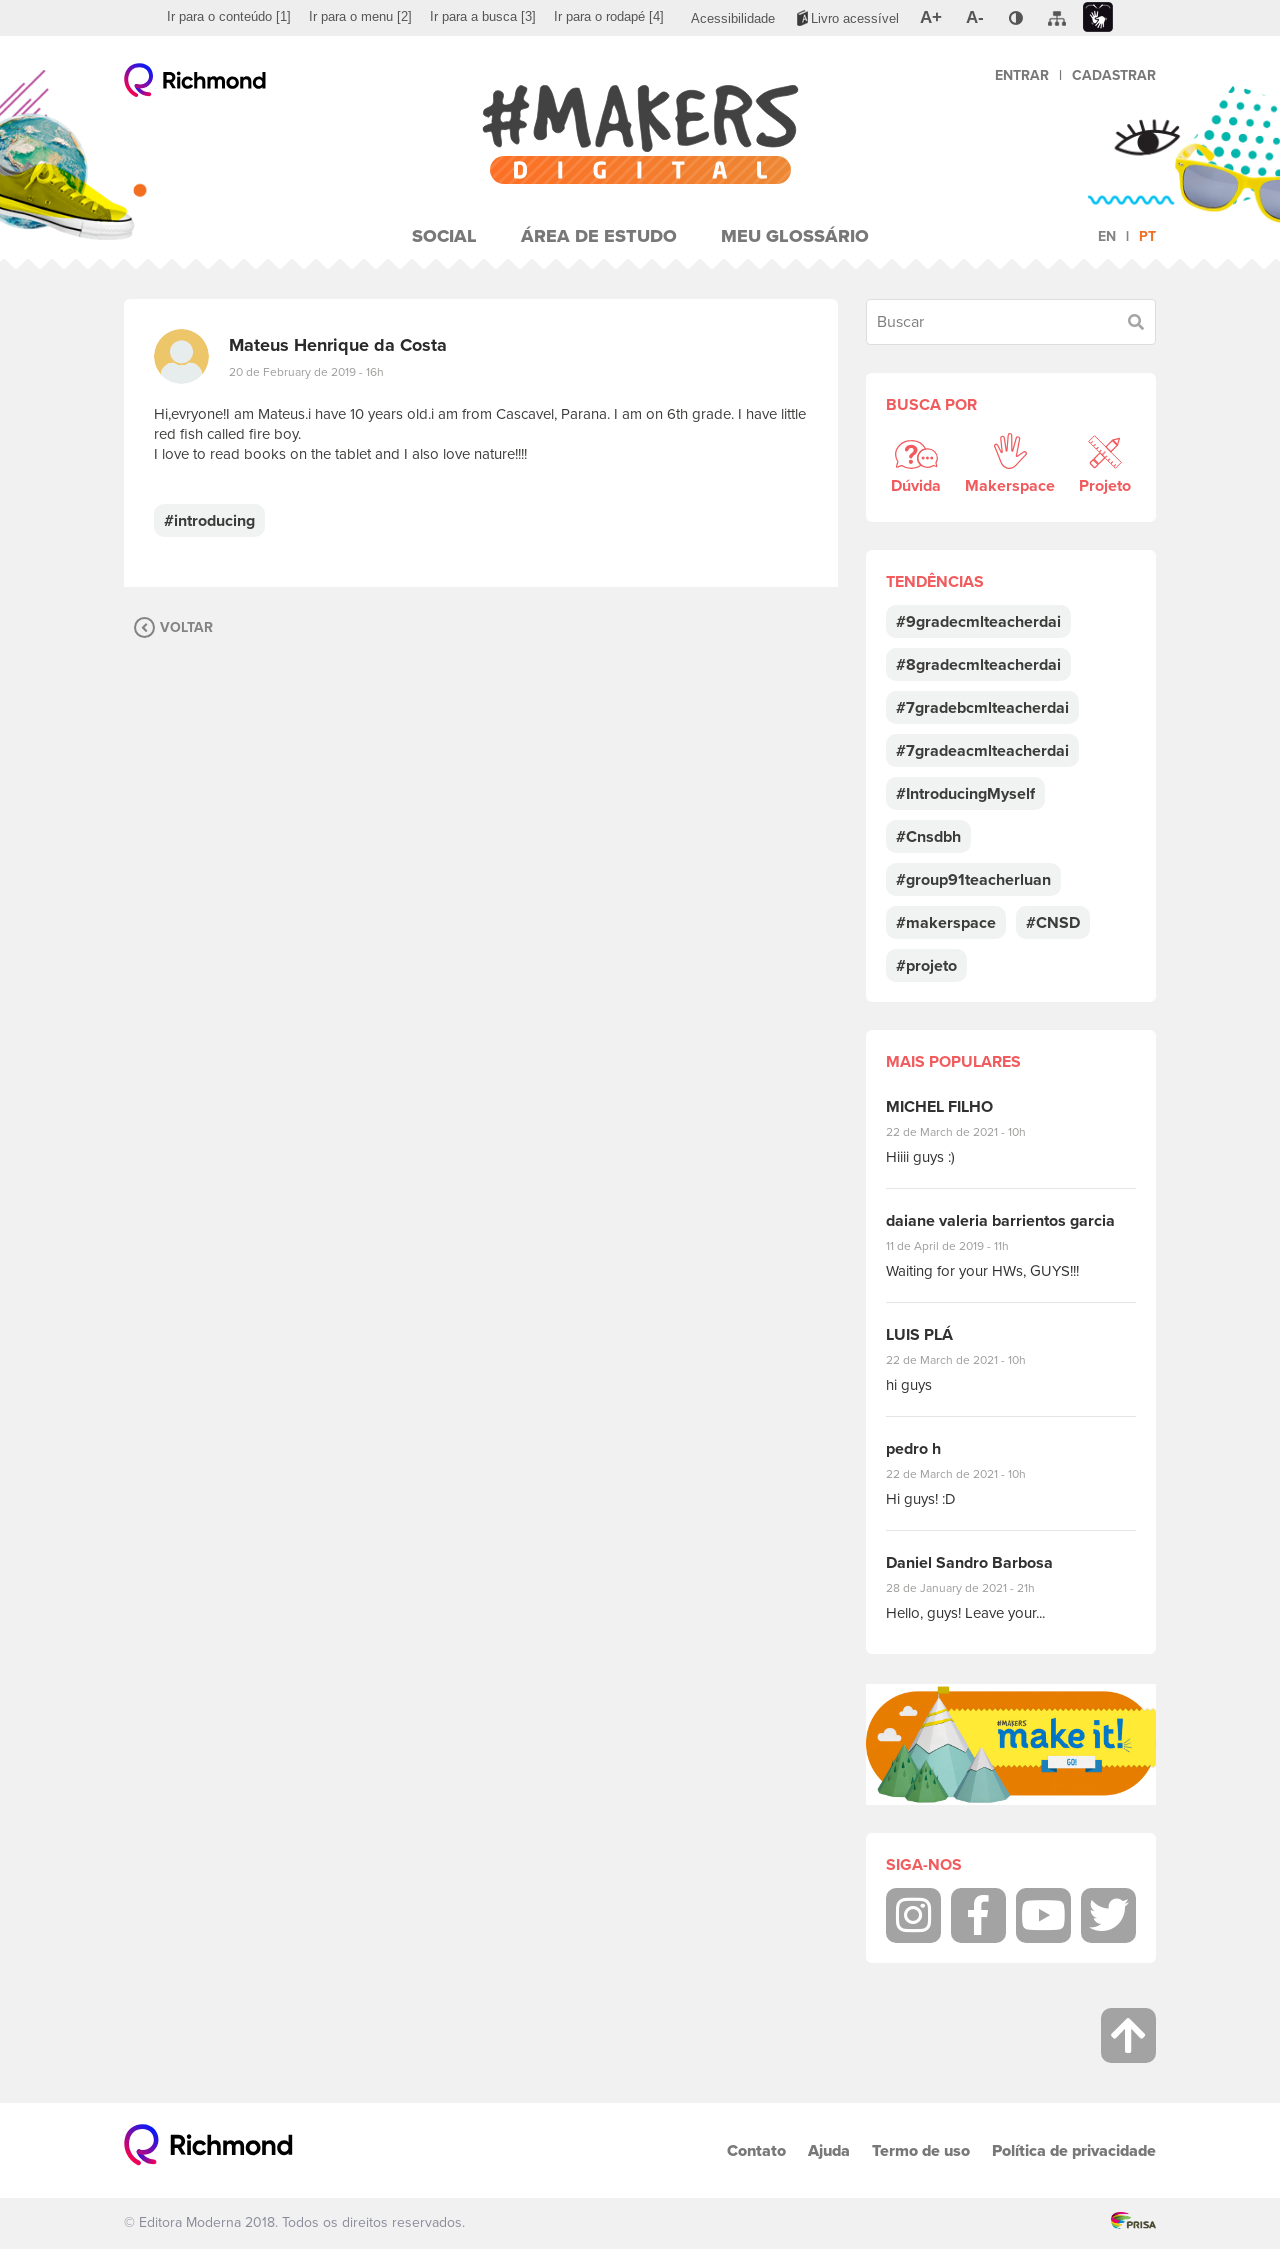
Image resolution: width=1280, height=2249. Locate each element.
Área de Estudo (599, 236)
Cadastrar (1114, 75)
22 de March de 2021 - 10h (973, 1132)
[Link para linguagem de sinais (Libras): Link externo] (1098, 17)
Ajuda (829, 2150)
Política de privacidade (1074, 2150)
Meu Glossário (795, 236)
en (1107, 236)
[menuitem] (229, 17)
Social (444, 236)
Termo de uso (921, 2150)
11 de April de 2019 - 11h (961, 1246)
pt (1147, 236)
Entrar (1022, 75)
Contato (756, 2150)
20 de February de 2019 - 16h (306, 372)
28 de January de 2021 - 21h (975, 1588)
